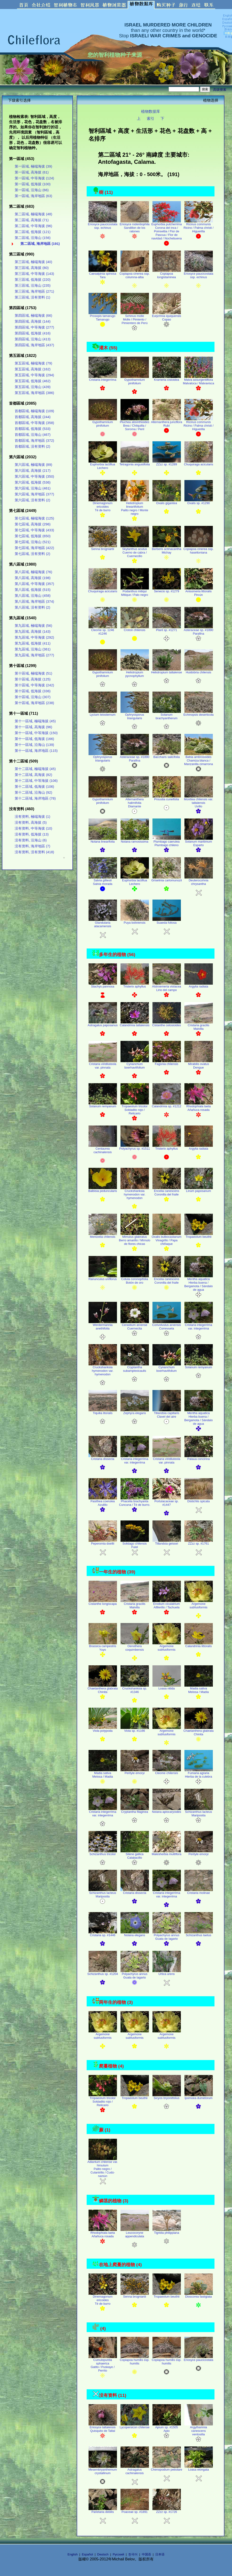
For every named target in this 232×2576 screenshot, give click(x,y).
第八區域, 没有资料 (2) (32, 607)
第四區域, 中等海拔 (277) (34, 327)
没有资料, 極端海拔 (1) (32, 816)
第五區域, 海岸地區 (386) (34, 393)
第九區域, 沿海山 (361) (32, 649)
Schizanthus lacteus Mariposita (198, 1815)
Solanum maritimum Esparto (198, 845)
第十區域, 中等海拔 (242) (34, 685)
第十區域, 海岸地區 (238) (34, 703)
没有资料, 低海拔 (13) (32, 834)
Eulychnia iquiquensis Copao (166, 319)
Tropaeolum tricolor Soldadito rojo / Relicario (134, 1112)
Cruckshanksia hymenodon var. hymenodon (134, 1198)
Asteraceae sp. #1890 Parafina (198, 633)
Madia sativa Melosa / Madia (198, 1692)
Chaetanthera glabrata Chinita (103, 1692)
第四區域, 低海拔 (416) (32, 333)
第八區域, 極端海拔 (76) (33, 572)
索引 (150, 118)
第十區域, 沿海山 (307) (32, 697)
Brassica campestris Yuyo (103, 1649)
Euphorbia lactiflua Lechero (103, 468)
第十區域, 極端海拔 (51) (33, 673)
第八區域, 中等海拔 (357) (34, 584)
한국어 (133, 2554)
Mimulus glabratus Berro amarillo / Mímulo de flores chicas (134, 1242)
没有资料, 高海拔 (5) (31, 822)
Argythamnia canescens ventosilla (198, 2433)
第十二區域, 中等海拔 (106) (36, 781)
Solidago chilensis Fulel (134, 1547)
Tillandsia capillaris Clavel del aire (166, 1416)
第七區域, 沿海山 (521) (32, 542)
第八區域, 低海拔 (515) (32, 590)
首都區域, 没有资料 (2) (32, 446)
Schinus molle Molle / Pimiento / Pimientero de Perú (134, 321)
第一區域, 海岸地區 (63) (33, 196)
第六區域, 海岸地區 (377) (34, 494)
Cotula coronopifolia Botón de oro (134, 1282)
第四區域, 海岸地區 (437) (34, 345)
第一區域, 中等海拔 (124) (34, 178)
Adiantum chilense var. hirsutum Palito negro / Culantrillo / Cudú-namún (102, 2170)
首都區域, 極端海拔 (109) (34, 411)
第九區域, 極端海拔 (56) (33, 626)
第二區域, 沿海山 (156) (32, 238)
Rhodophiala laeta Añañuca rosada (198, 1110)
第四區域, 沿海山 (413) (32, 339)
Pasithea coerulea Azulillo (103, 1505)
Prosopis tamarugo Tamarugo (103, 319)
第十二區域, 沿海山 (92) (33, 792)
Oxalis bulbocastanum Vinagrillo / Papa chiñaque (167, 1242)
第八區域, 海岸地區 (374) (34, 601)
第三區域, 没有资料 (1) (32, 297)
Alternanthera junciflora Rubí (166, 425)
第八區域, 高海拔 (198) (32, 578)
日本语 (160, 2554)
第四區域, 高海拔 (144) (32, 321)
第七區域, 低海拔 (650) (32, 536)
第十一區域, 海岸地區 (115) (36, 751)
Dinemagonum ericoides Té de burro (103, 508)
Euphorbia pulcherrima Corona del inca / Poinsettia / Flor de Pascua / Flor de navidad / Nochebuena (166, 233)
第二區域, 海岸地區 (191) (40, 244)
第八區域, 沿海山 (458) (32, 595)
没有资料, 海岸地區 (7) (32, 846)
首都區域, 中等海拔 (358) (34, 423)
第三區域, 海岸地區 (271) (34, 291)
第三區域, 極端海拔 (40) (33, 262)
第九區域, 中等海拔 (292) (34, 637)
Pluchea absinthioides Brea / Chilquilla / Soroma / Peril (134, 427)
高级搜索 (219, 89)
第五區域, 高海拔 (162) (32, 369)
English (72, 2554)
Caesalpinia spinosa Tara (103, 277)
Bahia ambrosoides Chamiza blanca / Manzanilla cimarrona (198, 762)
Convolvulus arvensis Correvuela (166, 1328)
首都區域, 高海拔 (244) (32, 417)
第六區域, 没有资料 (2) (32, 500)
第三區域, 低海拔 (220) (32, 279)
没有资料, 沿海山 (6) (31, 840)
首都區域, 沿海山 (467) (32, 435)
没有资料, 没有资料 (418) (34, 852)
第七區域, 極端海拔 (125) (34, 518)
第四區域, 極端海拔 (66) (33, 315)
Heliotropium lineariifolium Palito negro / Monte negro (134, 510)
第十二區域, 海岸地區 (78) (35, 798)
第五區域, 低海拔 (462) (32, 381)
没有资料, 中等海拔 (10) (33, 828)
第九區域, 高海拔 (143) (32, 631)
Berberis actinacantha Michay (166, 552)
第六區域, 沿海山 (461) (32, 488)
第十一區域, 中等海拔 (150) (36, 733)
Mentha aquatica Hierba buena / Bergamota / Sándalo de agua (198, 1286)
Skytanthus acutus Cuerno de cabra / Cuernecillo (134, 554)
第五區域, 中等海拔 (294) (34, 375)
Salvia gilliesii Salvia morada (103, 884)
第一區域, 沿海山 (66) (32, 190)
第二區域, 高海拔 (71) (32, 220)
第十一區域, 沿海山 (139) (34, 745)
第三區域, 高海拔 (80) (32, 268)
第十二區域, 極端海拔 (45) (35, 769)
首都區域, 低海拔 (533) (32, 429)
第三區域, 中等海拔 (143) (34, 274)
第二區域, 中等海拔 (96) (33, 226)
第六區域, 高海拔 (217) (32, 470)
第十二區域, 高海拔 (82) (33, 775)
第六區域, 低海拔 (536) (32, 482)
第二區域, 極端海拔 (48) (33, 214)
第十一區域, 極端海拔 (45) (35, 721)
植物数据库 (150, 111)
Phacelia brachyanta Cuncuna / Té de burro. (134, 1505)
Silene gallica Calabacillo (134, 1857)
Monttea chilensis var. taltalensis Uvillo (198, 805)
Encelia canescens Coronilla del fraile (166, 1194)
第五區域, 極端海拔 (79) (33, 363)
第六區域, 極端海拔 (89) (33, 465)
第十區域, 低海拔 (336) (32, 691)
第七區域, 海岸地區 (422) (34, 548)
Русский (118, 2554)
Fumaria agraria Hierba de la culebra (198, 1776)
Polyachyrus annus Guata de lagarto (166, 1939)
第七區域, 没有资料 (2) (32, 554)
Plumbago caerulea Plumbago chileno (166, 845)
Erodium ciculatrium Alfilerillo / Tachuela (166, 1607)
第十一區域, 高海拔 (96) (33, 727)
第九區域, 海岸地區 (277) (34, 655)
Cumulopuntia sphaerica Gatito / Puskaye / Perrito (103, 2367)
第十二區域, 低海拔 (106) (34, 786)
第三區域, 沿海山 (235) (32, 285)
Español (87, 2554)
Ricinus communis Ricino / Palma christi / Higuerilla (198, 230)
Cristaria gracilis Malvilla (198, 1029)
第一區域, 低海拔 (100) (32, 184)
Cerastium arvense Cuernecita (134, 1328)
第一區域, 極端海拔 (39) (33, 166)
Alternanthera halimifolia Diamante (134, 805)
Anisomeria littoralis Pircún (198, 595)
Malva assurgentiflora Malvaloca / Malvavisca (198, 383)
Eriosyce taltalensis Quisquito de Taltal (103, 2431)
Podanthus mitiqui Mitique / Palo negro (134, 595)
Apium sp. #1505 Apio (166, 2431)
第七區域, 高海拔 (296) (32, 524)
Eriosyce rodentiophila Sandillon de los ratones (135, 230)
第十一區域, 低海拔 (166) (34, 739)
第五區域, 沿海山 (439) (32, 387)
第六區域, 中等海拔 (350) (34, 476)
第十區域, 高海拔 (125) (32, 679)
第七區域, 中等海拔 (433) (34, 530)
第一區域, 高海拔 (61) (32, 172)
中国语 (146, 2554)
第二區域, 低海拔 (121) (32, 232)
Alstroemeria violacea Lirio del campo (166, 990)
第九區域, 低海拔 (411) (32, 643)
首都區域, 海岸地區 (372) (34, 440)
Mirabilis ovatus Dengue (198, 1067)
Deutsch (103, 2554)
